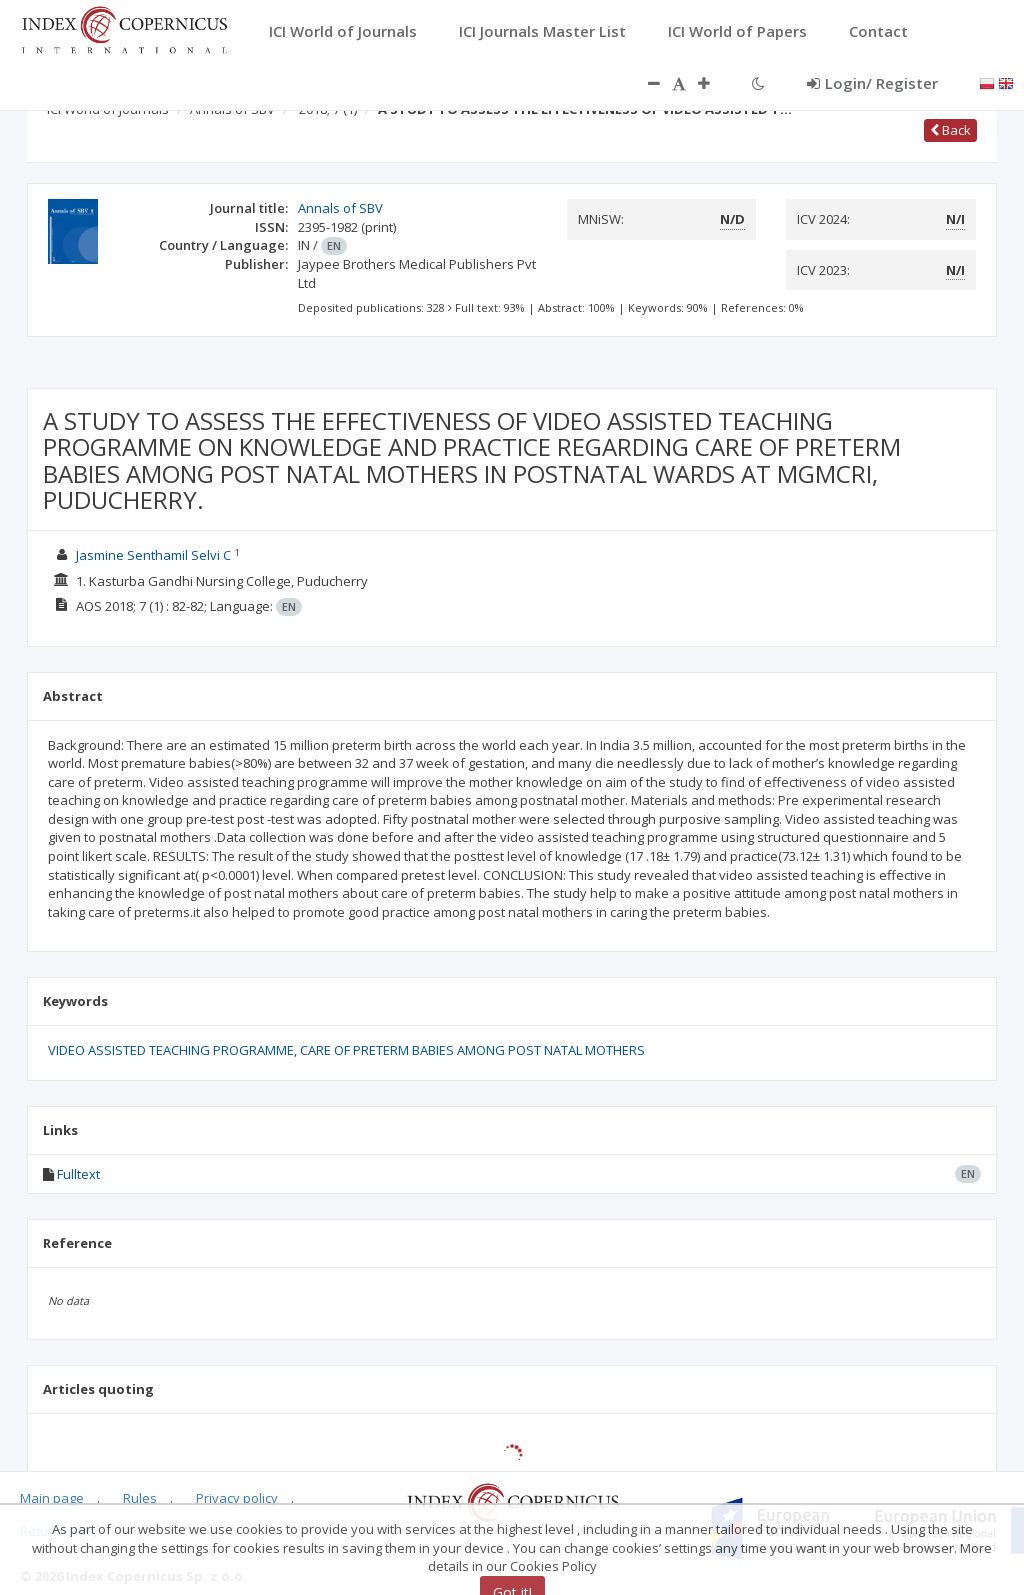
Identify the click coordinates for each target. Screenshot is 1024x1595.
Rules (140, 1498)
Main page (52, 1498)
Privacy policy (237, 1498)
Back (950, 130)
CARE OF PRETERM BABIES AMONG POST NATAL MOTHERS (472, 1050)
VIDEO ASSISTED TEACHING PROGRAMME (171, 1050)
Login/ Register (872, 83)
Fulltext (78, 1174)
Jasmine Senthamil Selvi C (153, 555)
